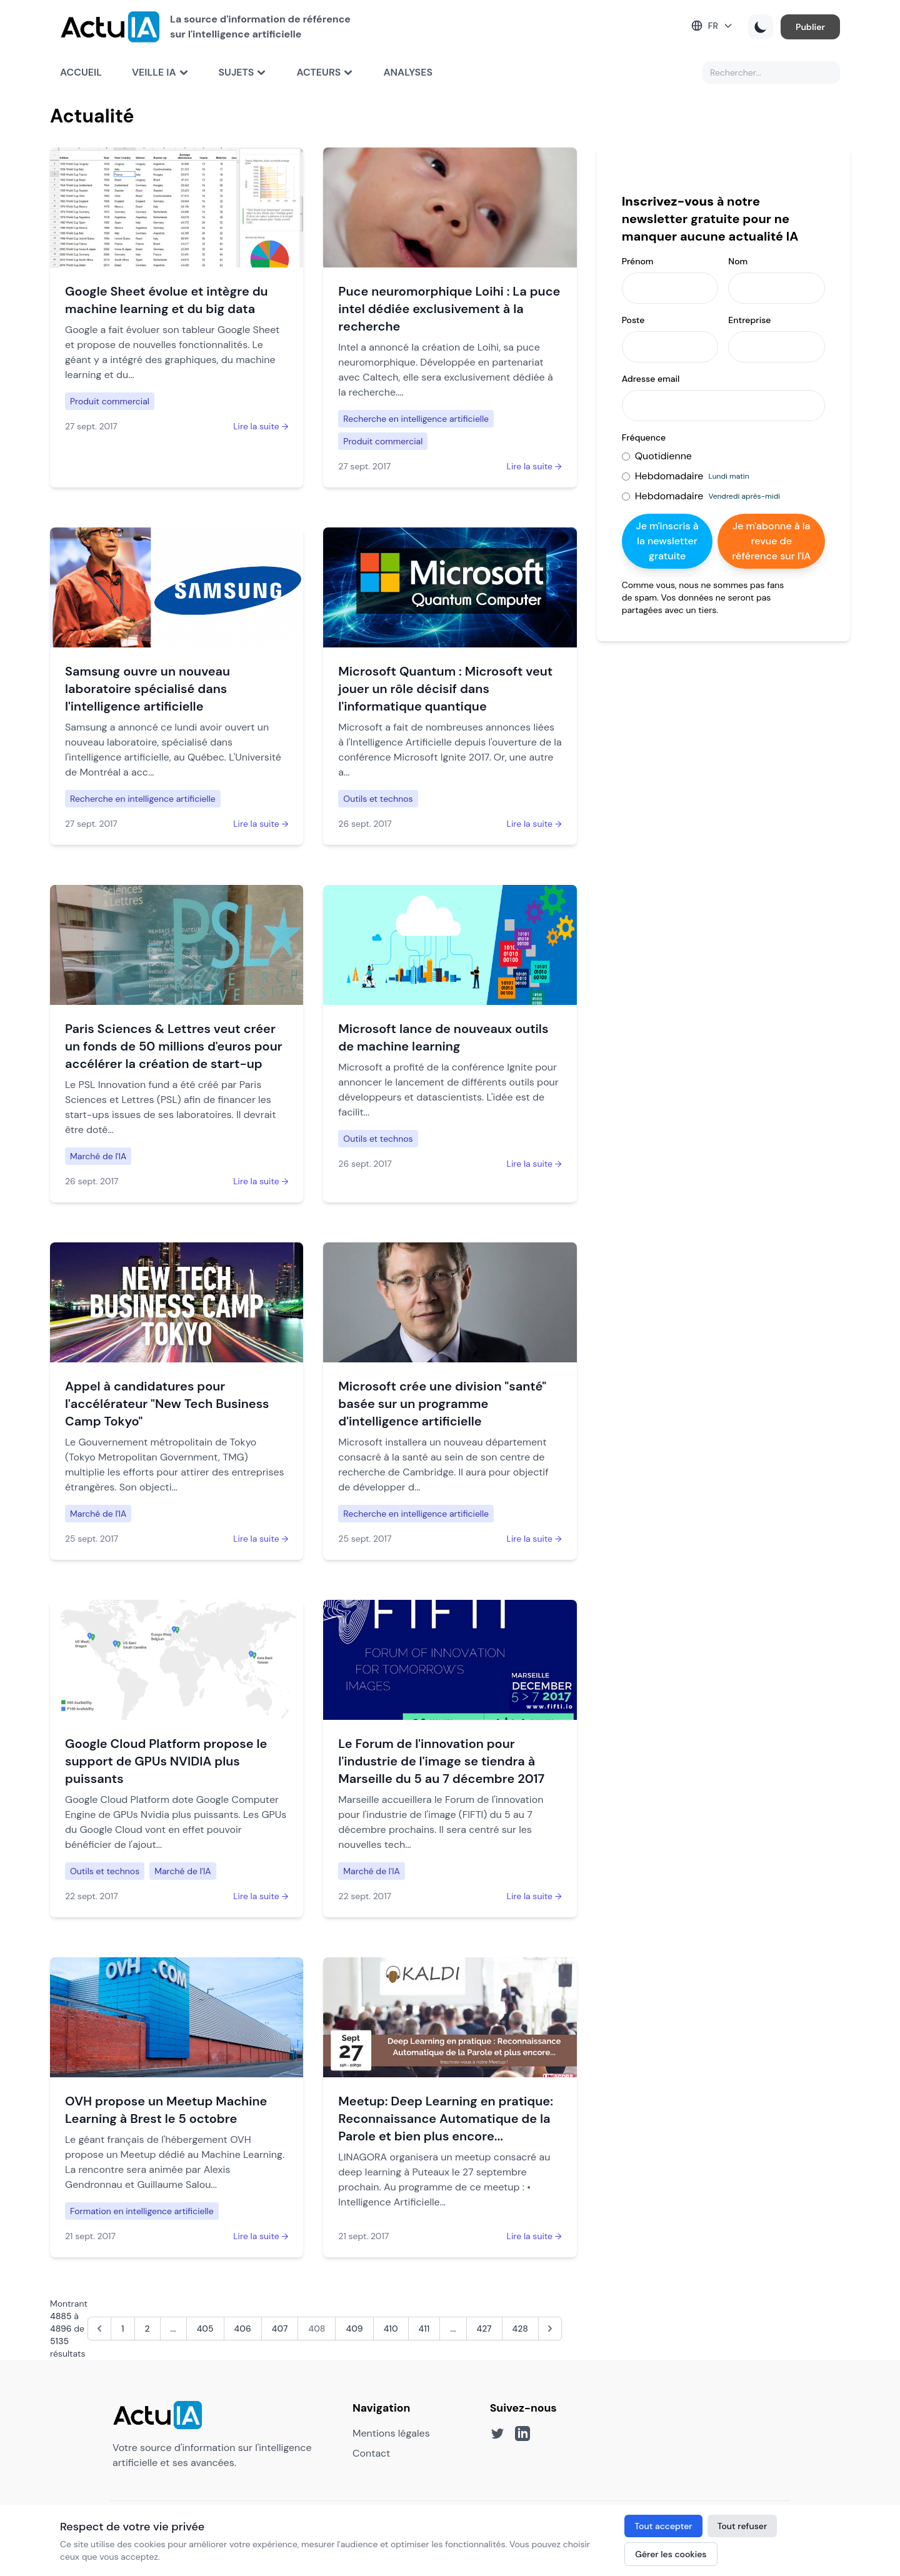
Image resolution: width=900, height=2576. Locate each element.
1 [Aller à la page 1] (122, 2328)
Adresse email (651, 378)
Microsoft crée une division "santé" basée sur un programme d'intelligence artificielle (442, 1403)
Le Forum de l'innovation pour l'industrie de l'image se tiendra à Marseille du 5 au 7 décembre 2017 (441, 1761)
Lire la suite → (260, 426)
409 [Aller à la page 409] (354, 2328)
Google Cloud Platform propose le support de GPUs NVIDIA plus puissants (166, 1761)
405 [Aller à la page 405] (205, 2328)
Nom (738, 261)
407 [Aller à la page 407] (280, 2328)
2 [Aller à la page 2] (147, 2328)
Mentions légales (391, 2433)
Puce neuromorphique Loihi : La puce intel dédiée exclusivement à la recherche (449, 308)
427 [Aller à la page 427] (484, 2328)
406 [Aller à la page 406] (242, 2328)
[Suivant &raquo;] (550, 2328)
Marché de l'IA (98, 1156)
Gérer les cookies (670, 2554)
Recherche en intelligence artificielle (416, 418)
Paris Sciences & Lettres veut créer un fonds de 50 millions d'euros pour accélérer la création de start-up (173, 1046)
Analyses (407, 72)
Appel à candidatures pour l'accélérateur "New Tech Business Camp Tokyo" (167, 1403)
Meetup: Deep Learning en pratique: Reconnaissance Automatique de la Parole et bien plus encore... (445, 2118)
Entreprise (749, 320)
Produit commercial (109, 401)
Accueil (81, 72)
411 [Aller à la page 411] (424, 2328)
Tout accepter (663, 2526)
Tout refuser (743, 2526)
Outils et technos (377, 798)
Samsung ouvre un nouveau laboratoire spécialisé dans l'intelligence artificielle (147, 688)
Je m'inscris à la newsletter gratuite (667, 540)
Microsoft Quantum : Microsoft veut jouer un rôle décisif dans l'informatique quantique (445, 688)
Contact (371, 2453)
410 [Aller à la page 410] (391, 2328)
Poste (633, 320)
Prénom (638, 261)
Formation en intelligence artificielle (142, 2211)
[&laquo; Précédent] (99, 2328)
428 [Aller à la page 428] (520, 2328)
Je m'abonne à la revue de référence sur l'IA (771, 540)
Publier (810, 26)
